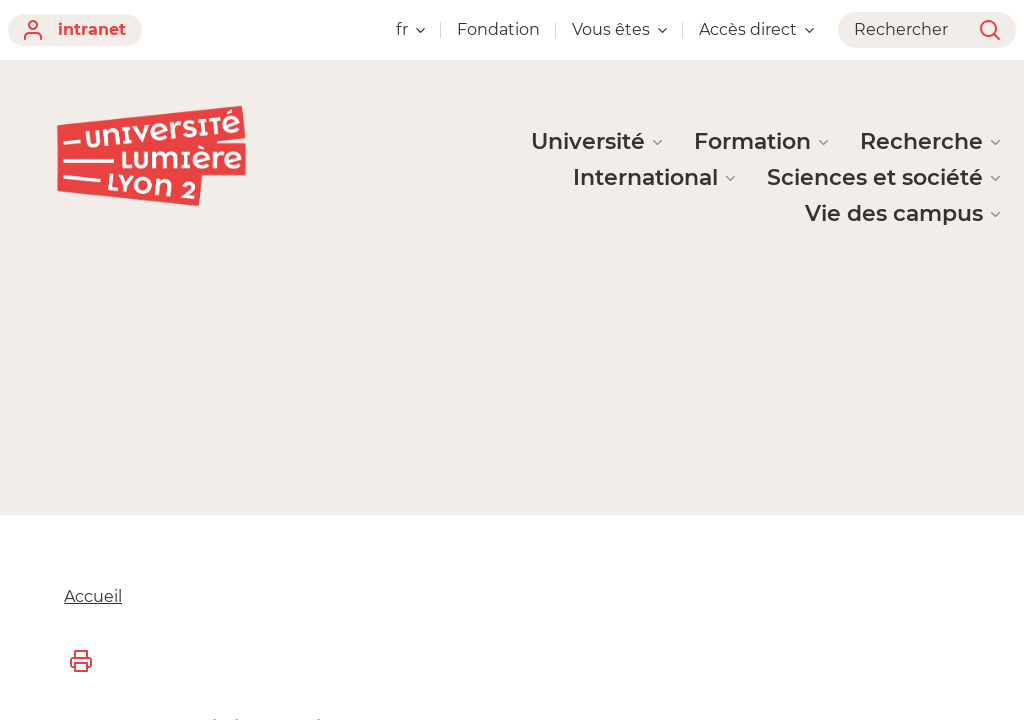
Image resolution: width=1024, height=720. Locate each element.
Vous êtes (619, 29)
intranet (75, 30)
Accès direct (756, 29)
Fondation (498, 29)
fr (410, 29)
